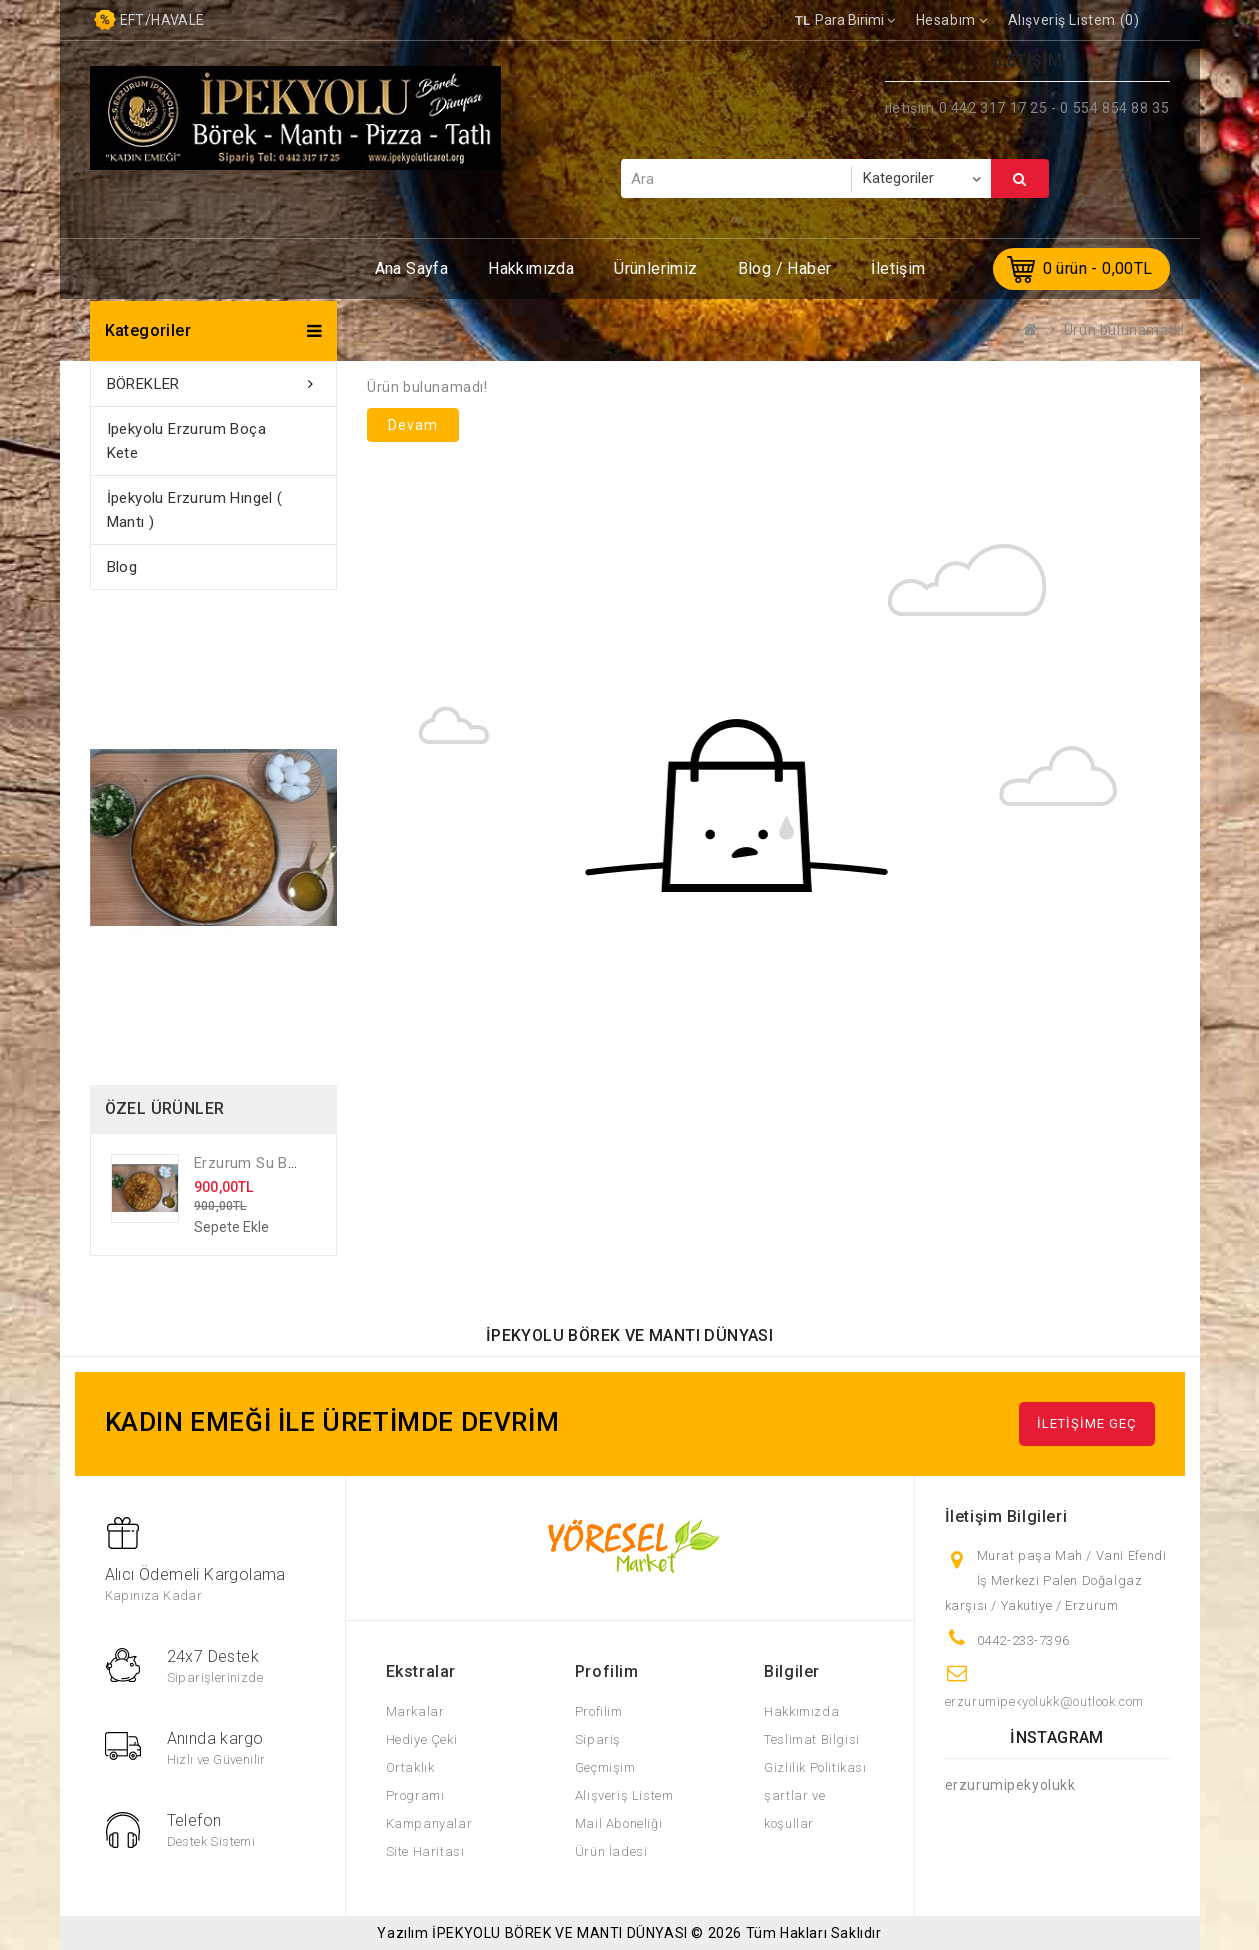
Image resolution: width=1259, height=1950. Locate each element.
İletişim (898, 268)
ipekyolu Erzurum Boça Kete (186, 441)
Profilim (599, 1711)
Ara (1020, 179)
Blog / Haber (785, 268)
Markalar (415, 1711)
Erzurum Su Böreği (258, 1163)
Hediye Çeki (422, 1739)
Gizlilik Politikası (815, 1767)
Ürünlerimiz (655, 268)
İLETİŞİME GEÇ (1087, 1423)
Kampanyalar (429, 1823)
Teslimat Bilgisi (812, 1739)
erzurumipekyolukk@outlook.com (1044, 1701)
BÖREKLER (143, 384)
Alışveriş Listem (624, 1795)
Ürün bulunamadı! (1124, 330)
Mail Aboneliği (618, 1823)
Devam (413, 425)
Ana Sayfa (412, 268)
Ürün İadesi (611, 1851)
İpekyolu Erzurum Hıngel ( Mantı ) (195, 510)
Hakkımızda (531, 268)
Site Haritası (425, 1851)
